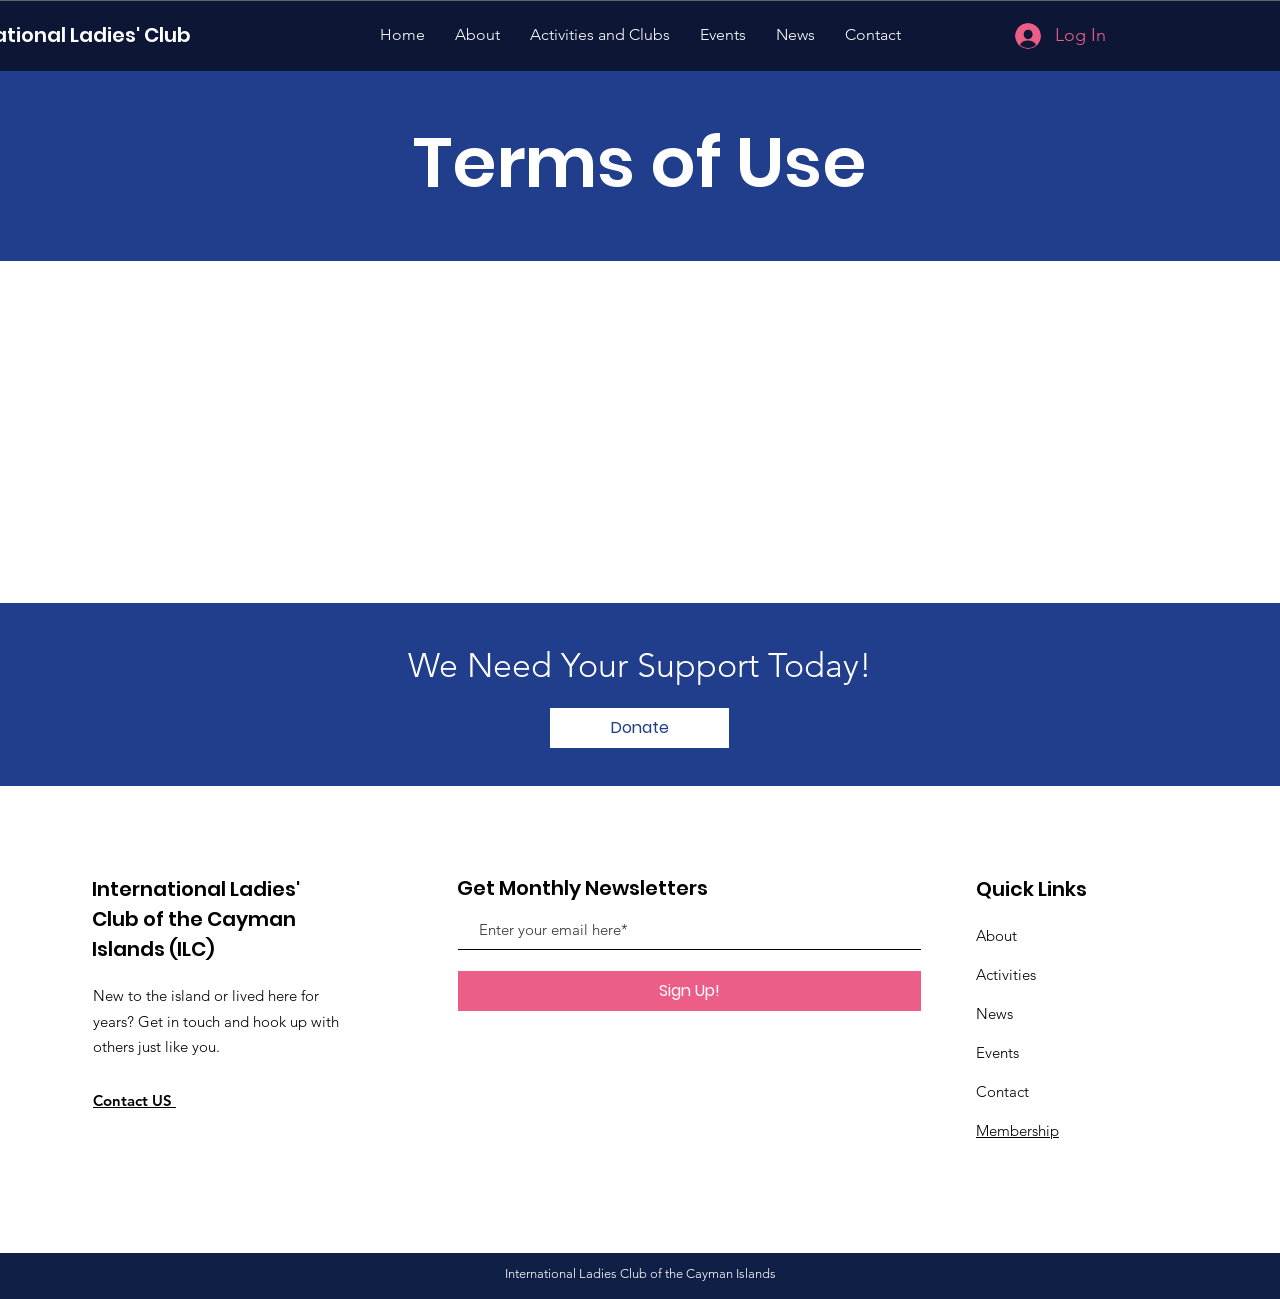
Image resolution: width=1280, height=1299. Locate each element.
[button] (639, 728)
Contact (1002, 1091)
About (996, 935)
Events (997, 1052)
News (994, 1013)
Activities (1006, 974)
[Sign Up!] (689, 991)
